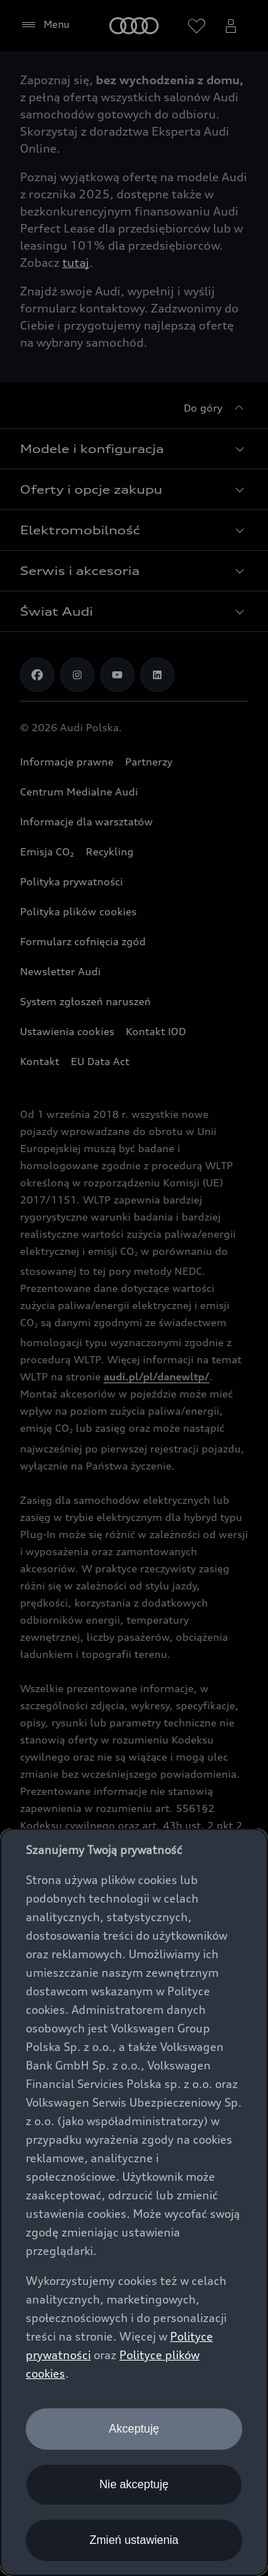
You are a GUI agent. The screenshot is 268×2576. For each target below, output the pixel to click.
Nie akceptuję (134, 2484)
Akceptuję (134, 2429)
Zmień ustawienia (134, 2540)
